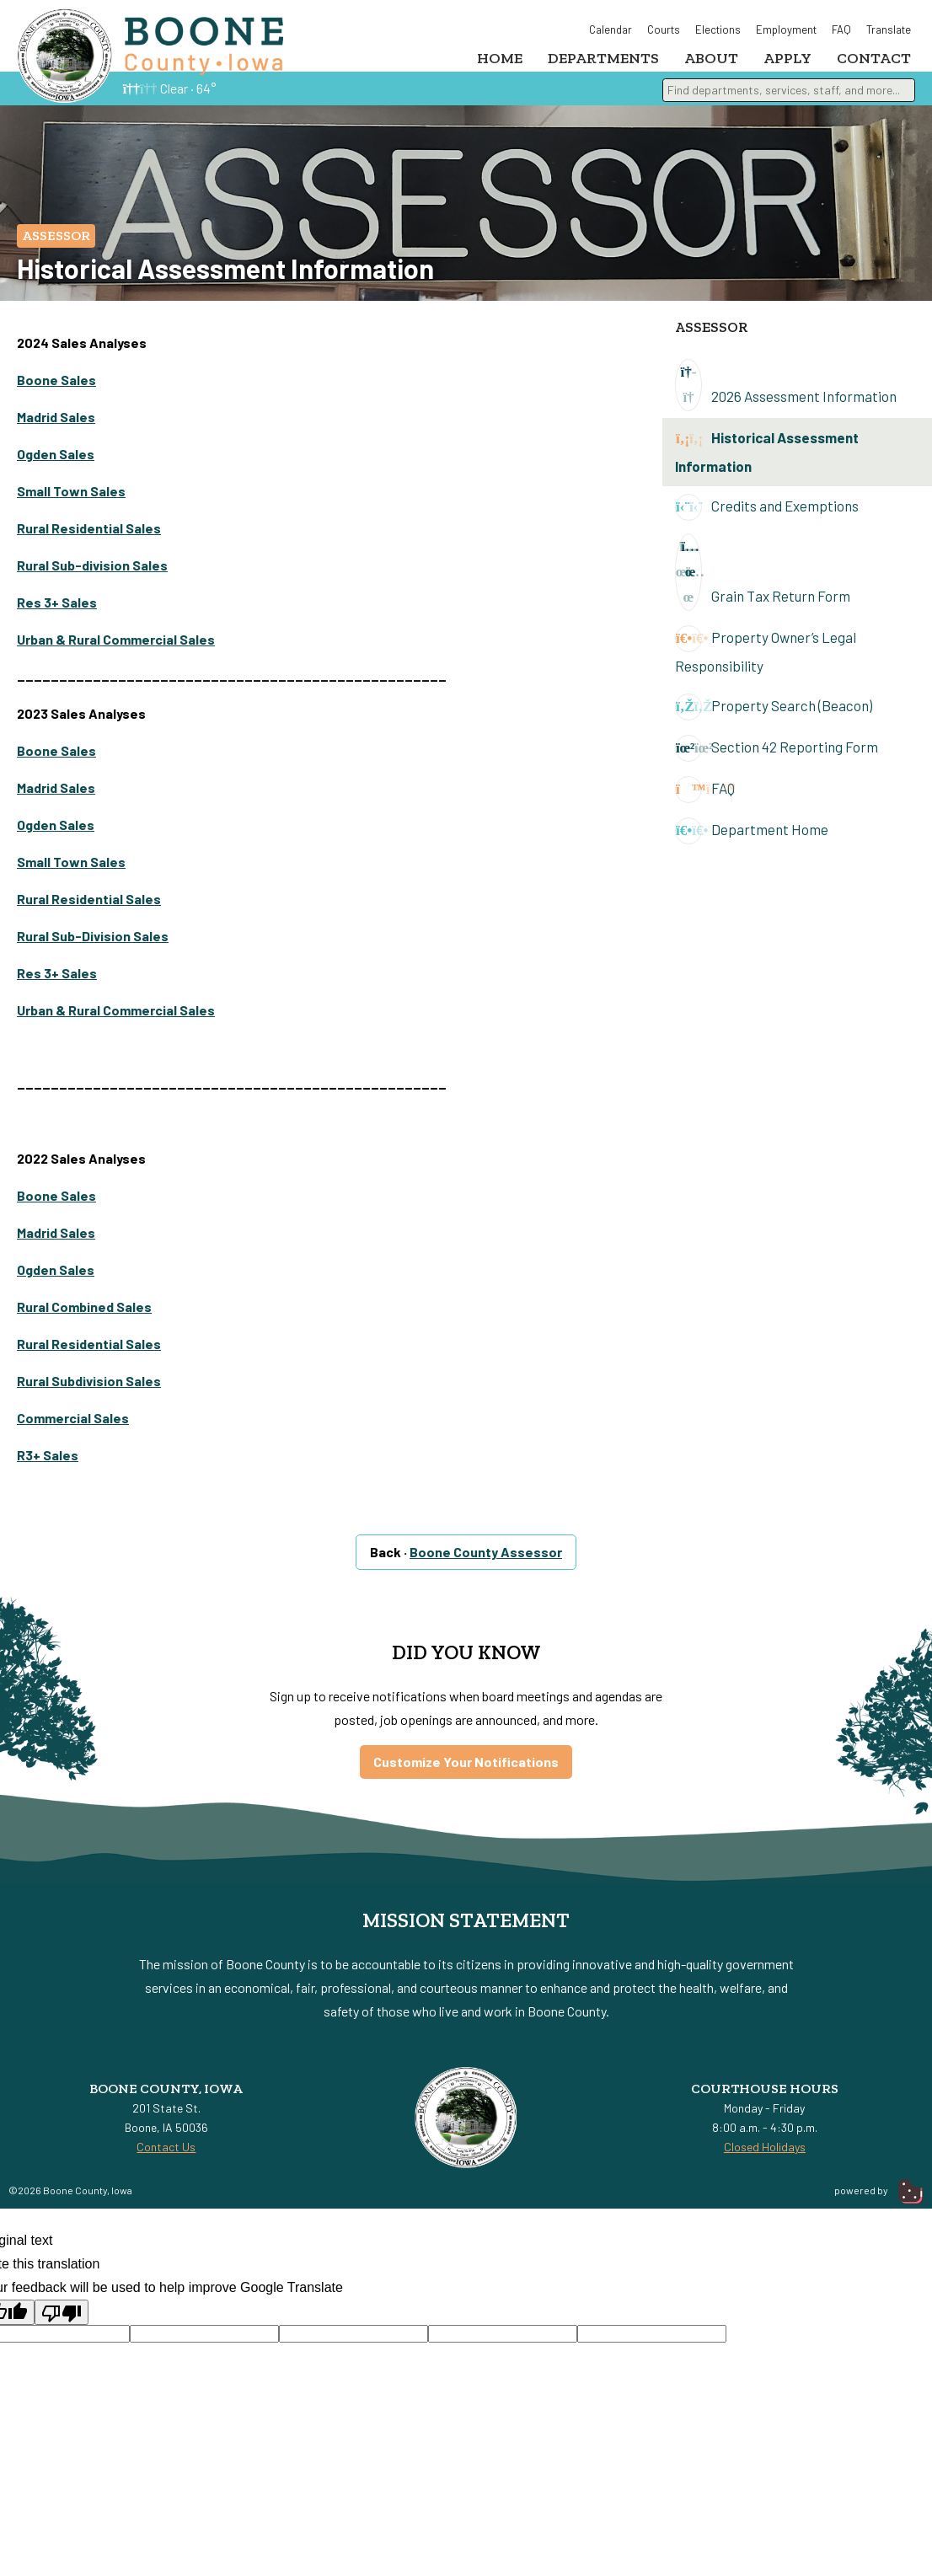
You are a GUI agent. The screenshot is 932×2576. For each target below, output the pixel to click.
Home (499, 58)
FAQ (841, 29)
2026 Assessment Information (786, 398)
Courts (663, 29)
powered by (879, 2203)
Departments (603, 58)
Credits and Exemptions (767, 519)
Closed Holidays (765, 2159)
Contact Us (166, 2159)
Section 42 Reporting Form (776, 760)
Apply (787, 58)
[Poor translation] (61, 2325)
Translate (888, 29)
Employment (786, 29)
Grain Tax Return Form (762, 585)
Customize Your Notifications (466, 1774)
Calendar (610, 29)
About (711, 58)
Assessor (56, 248)
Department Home (751, 843)
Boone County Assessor (486, 1564)
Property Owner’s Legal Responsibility (765, 662)
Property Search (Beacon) (773, 719)
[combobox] (788, 101)
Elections (718, 29)
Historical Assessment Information (767, 462)
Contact (874, 58)
